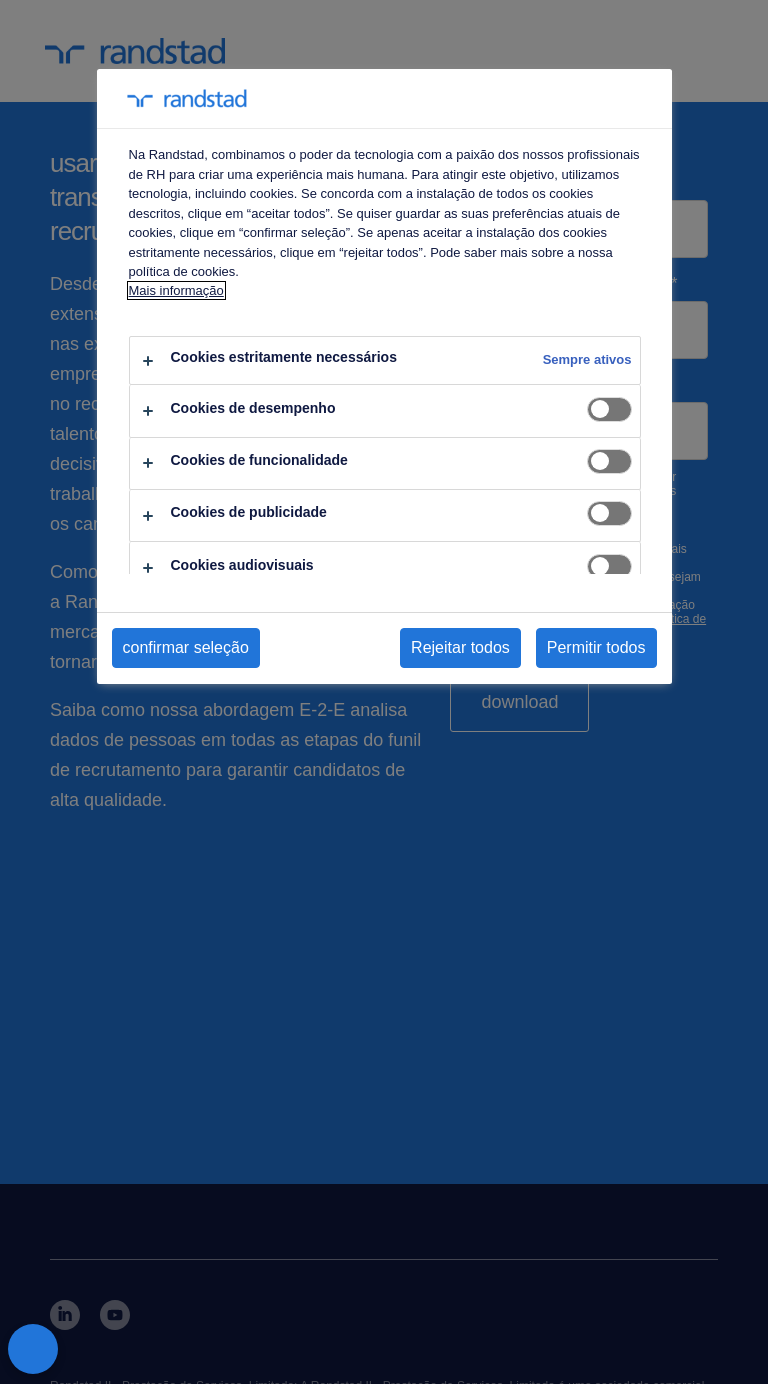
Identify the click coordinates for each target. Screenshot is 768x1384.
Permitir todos (596, 647)
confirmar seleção (186, 647)
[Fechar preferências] (33, 1349)
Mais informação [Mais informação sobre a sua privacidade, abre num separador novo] (176, 290)
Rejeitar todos (460, 647)
